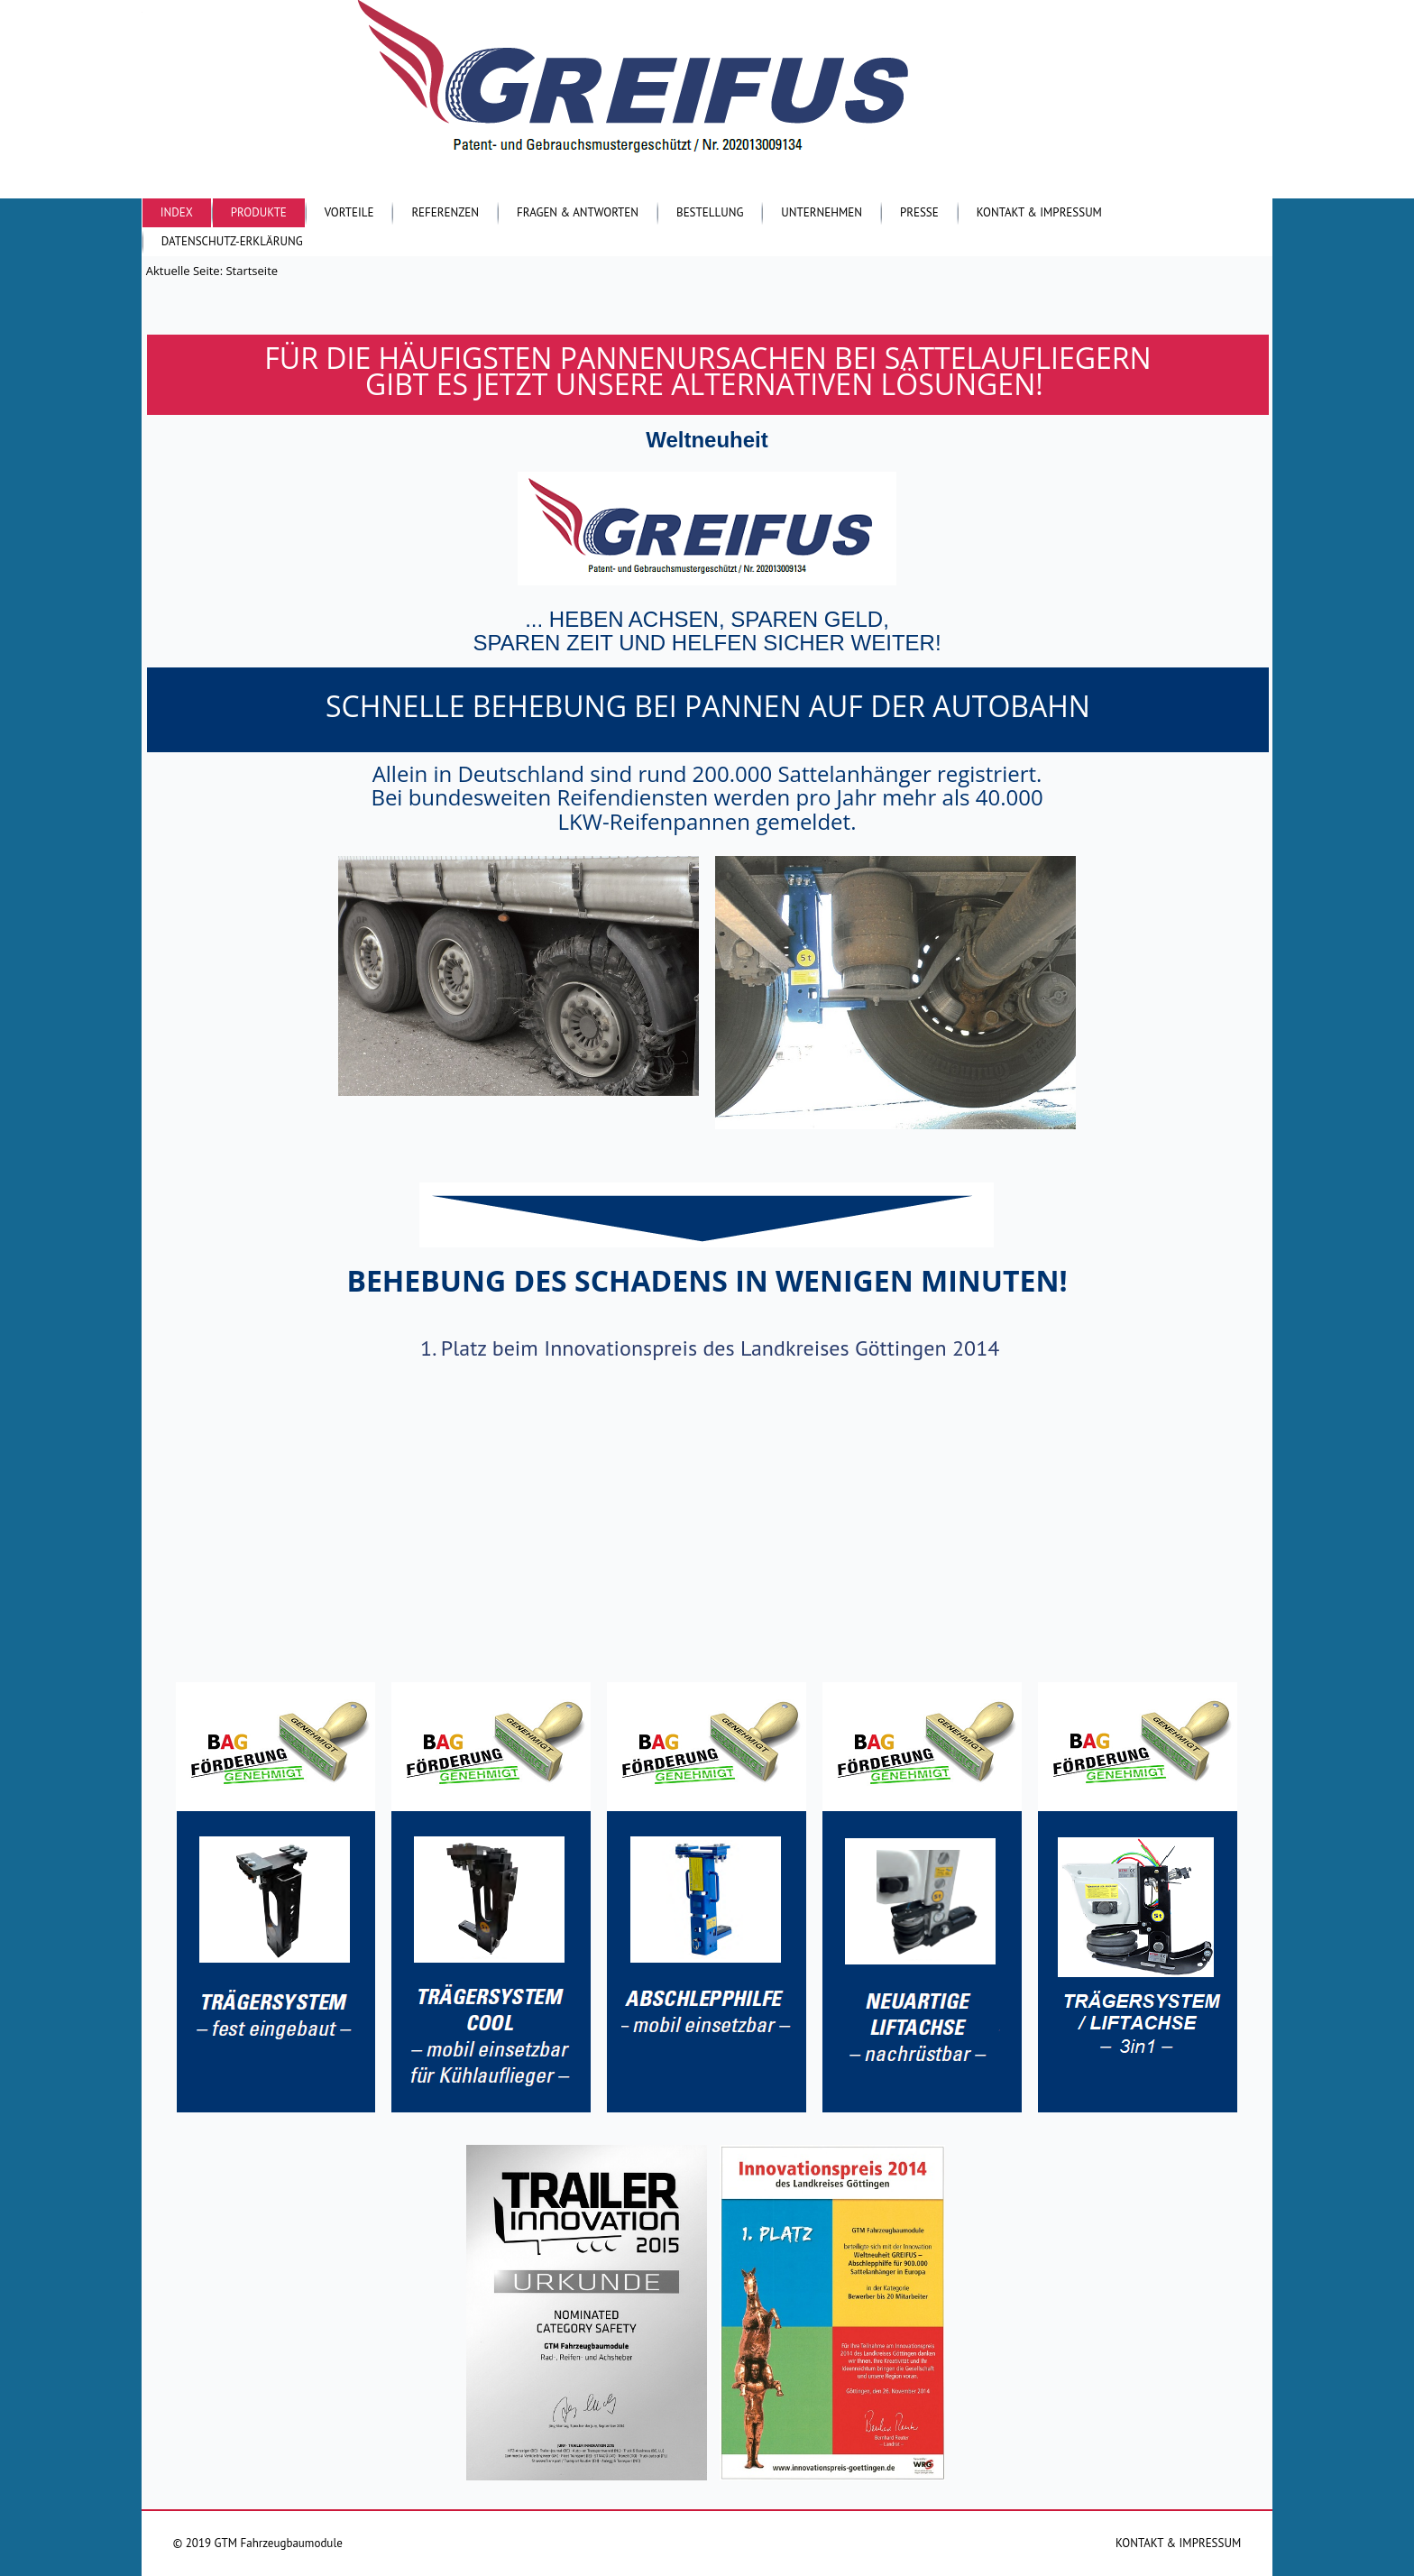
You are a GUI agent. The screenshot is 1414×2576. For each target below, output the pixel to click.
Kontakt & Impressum (1039, 212)
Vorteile (349, 212)
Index (177, 212)
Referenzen (445, 212)
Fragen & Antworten (577, 212)
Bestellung (709, 212)
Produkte (259, 212)
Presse (919, 212)
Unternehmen (821, 212)
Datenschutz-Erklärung (232, 241)
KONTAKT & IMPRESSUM (1178, 2543)
